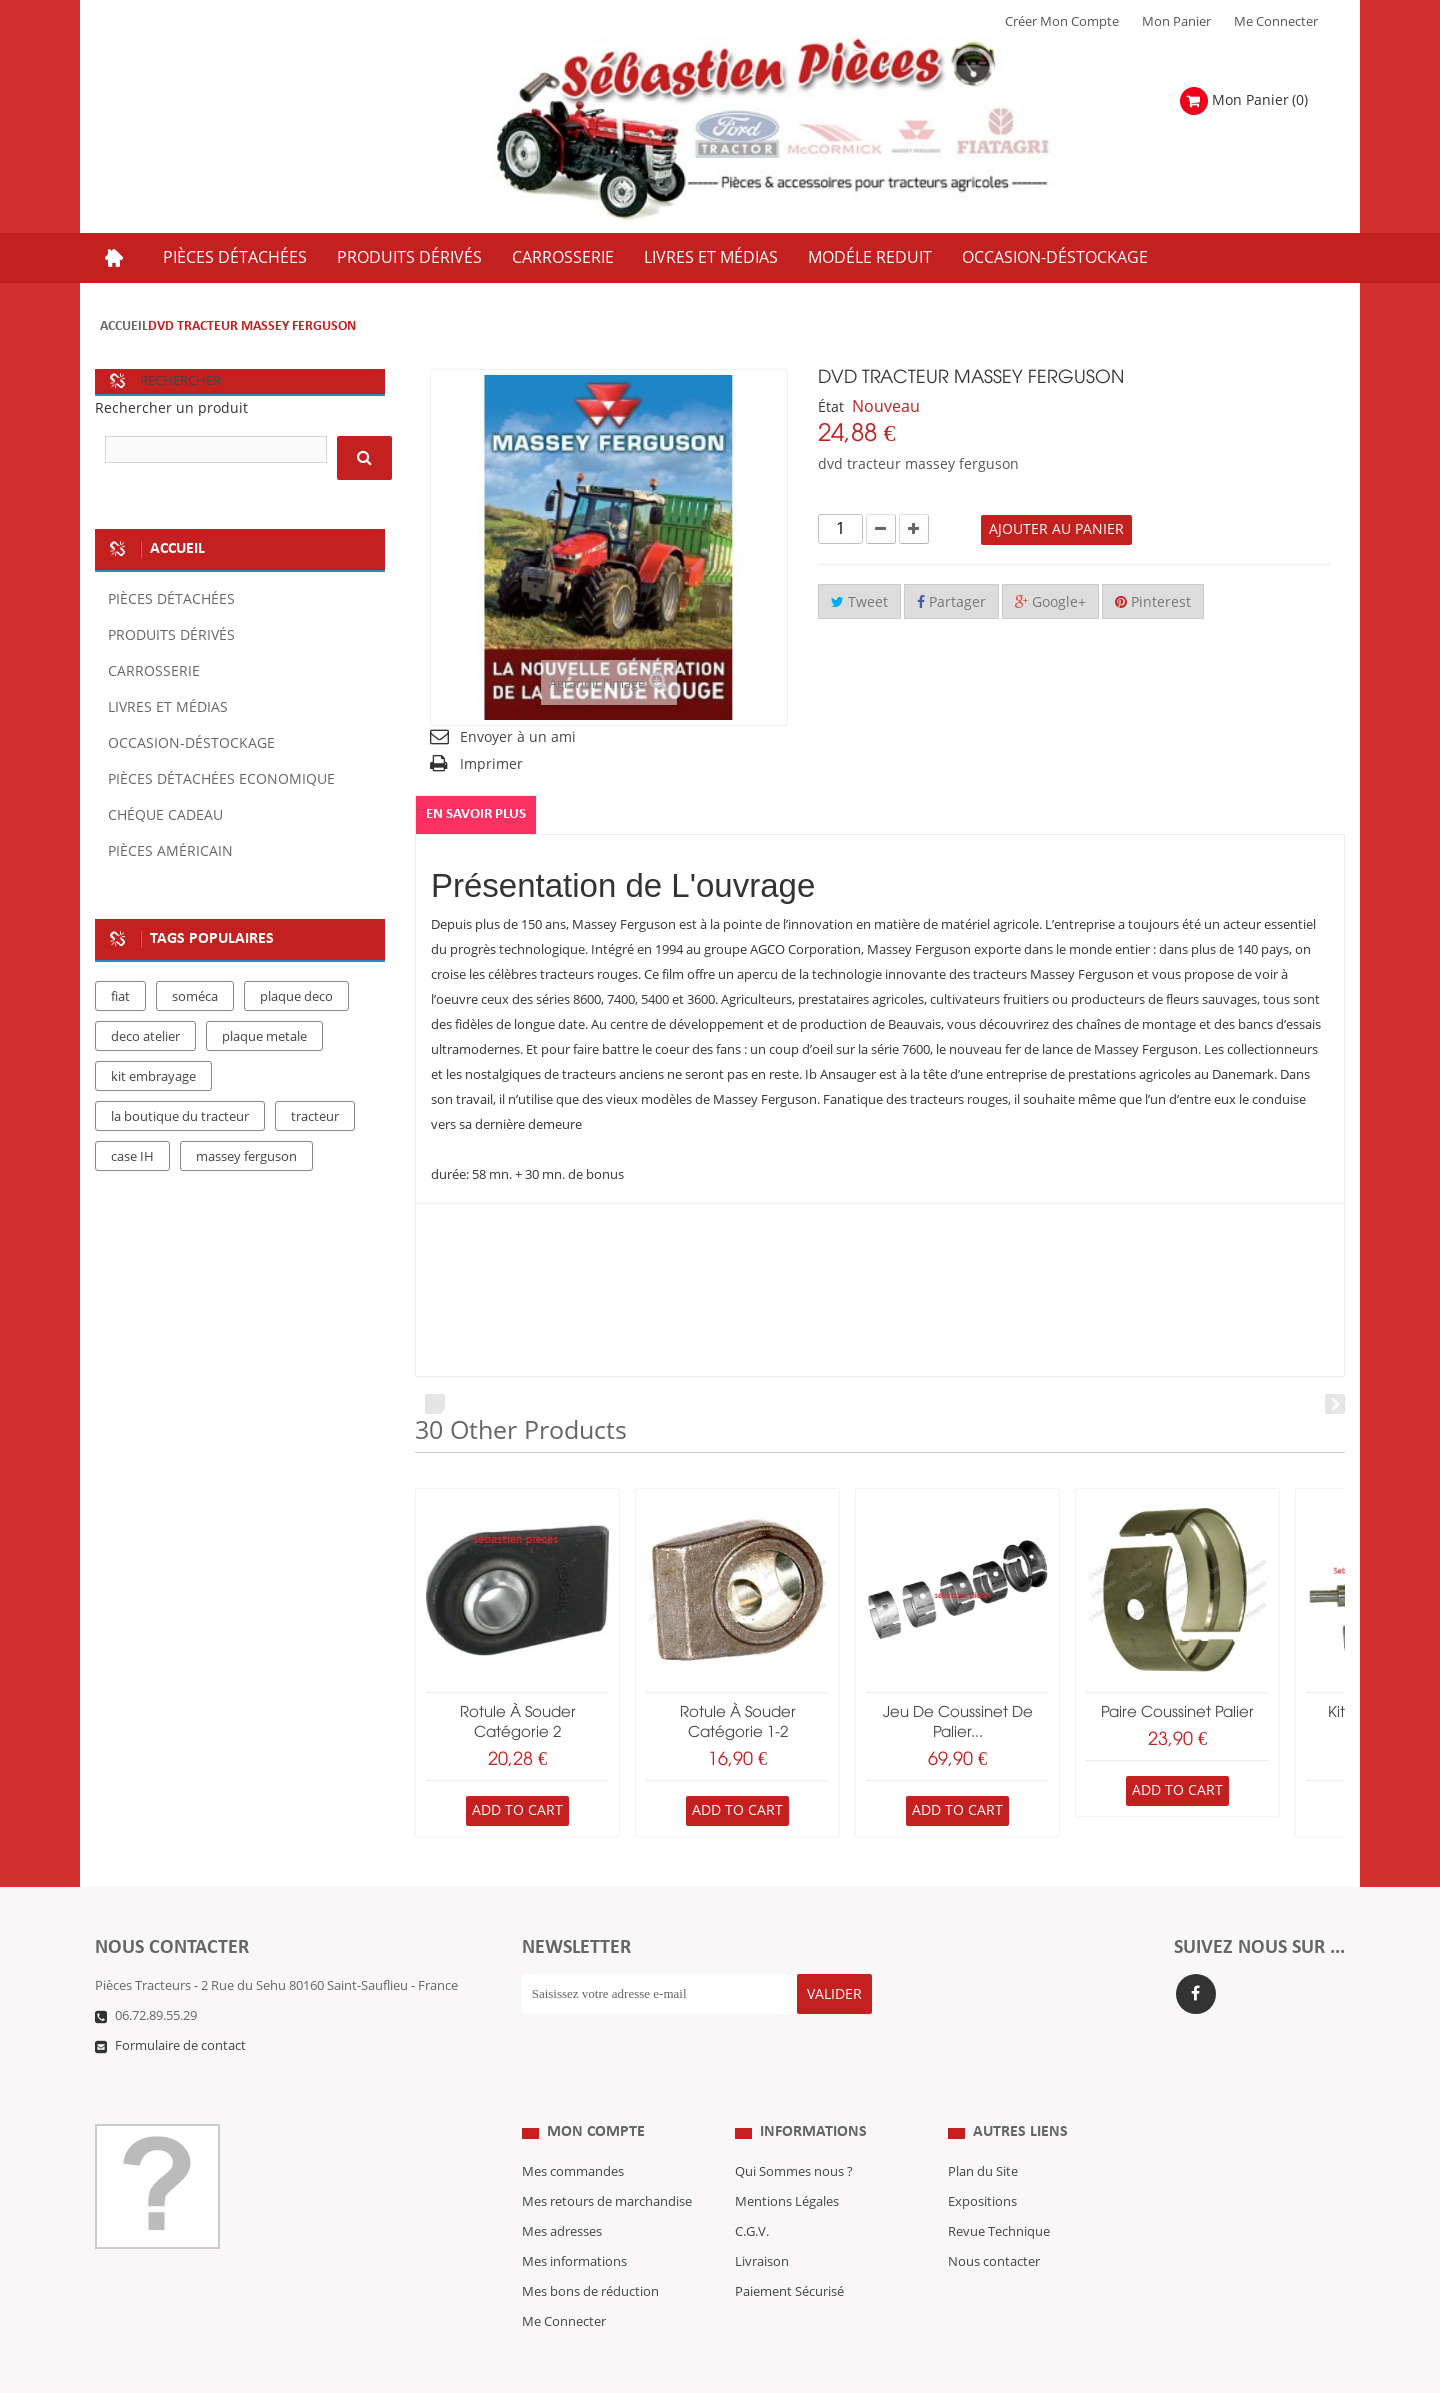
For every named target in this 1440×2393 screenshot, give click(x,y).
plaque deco (296, 997)
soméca (195, 997)
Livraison (762, 2222)
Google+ (1050, 602)
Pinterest (1153, 602)
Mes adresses (562, 2192)
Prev (435, 1404)
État (831, 407)
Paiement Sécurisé (789, 2252)
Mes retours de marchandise (607, 2162)
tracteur (315, 1117)
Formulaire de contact (180, 2046)
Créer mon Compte (1062, 22)
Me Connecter (1276, 22)
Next (1335, 1404)
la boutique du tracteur (180, 1117)
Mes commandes (573, 2132)
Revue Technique (999, 2192)
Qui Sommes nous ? (794, 2132)
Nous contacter (994, 2222)
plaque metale (264, 1037)
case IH (132, 1157)
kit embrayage (153, 1077)
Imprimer (491, 764)
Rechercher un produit (171, 408)
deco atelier (145, 1037)
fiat (120, 997)
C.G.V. (752, 2192)
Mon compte (596, 2092)
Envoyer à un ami (518, 737)
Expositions (982, 2162)
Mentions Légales (787, 2162)
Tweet (859, 602)
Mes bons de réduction (590, 2252)
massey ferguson (246, 1157)
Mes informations (574, 2222)
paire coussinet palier (1177, 1713)
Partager (951, 602)
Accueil (124, 326)
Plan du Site (983, 2132)
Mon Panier (1176, 22)
